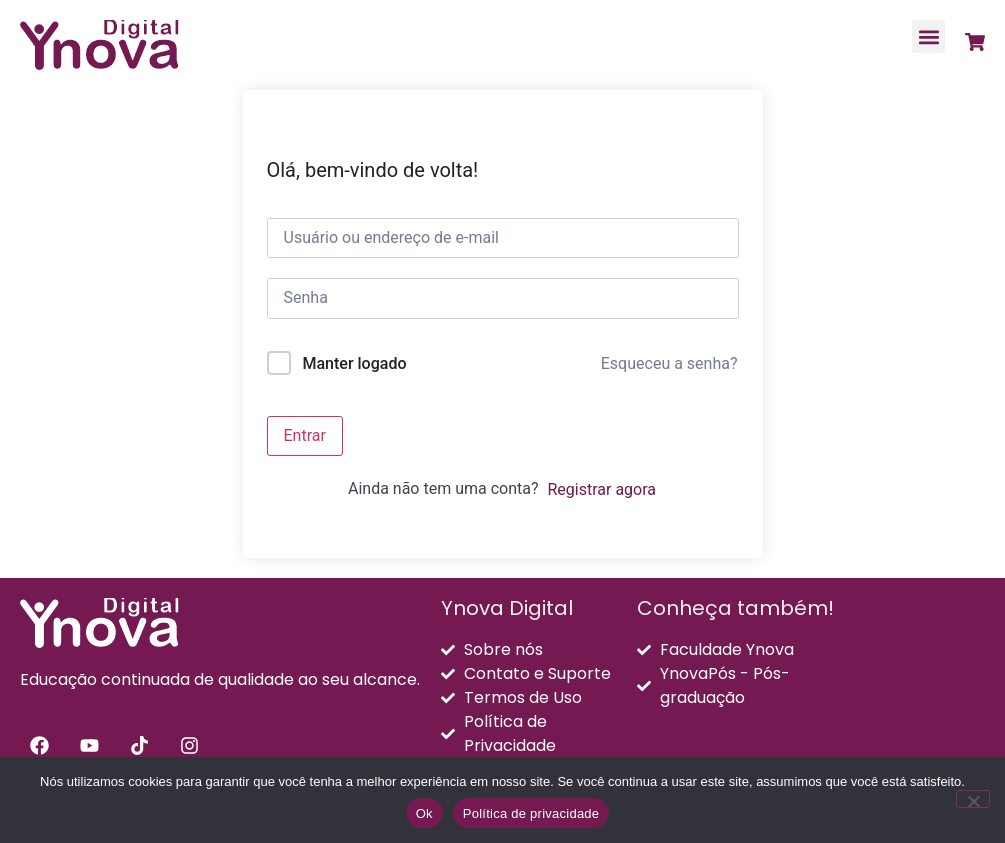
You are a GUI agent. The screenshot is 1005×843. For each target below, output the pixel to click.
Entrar (305, 435)
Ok (424, 813)
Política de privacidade (531, 813)
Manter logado (354, 363)
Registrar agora (601, 489)
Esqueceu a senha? (669, 363)
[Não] (973, 799)
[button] (928, 36)
